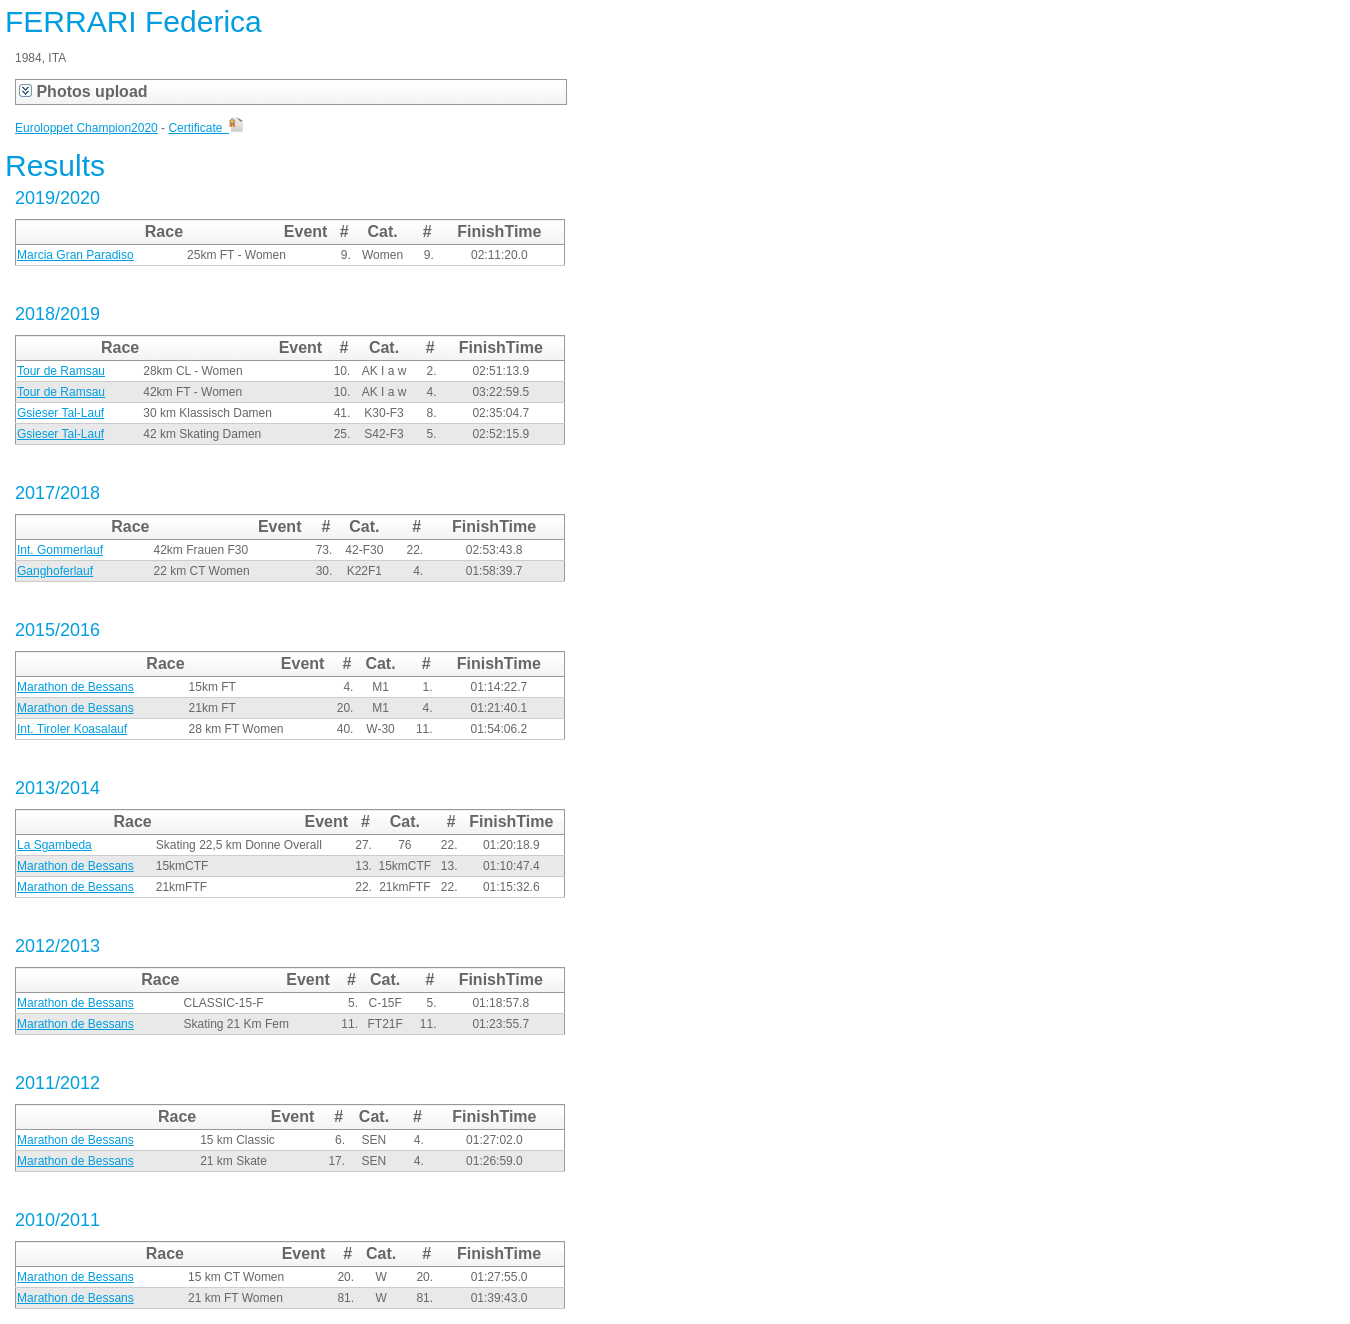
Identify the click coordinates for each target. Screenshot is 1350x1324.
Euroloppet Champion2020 (86, 128)
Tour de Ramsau (61, 371)
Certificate (205, 128)
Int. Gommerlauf (60, 550)
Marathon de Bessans (75, 687)
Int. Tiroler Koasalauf (72, 729)
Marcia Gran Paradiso (75, 255)
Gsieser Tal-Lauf (60, 413)
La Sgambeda (54, 845)
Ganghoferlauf (55, 571)
